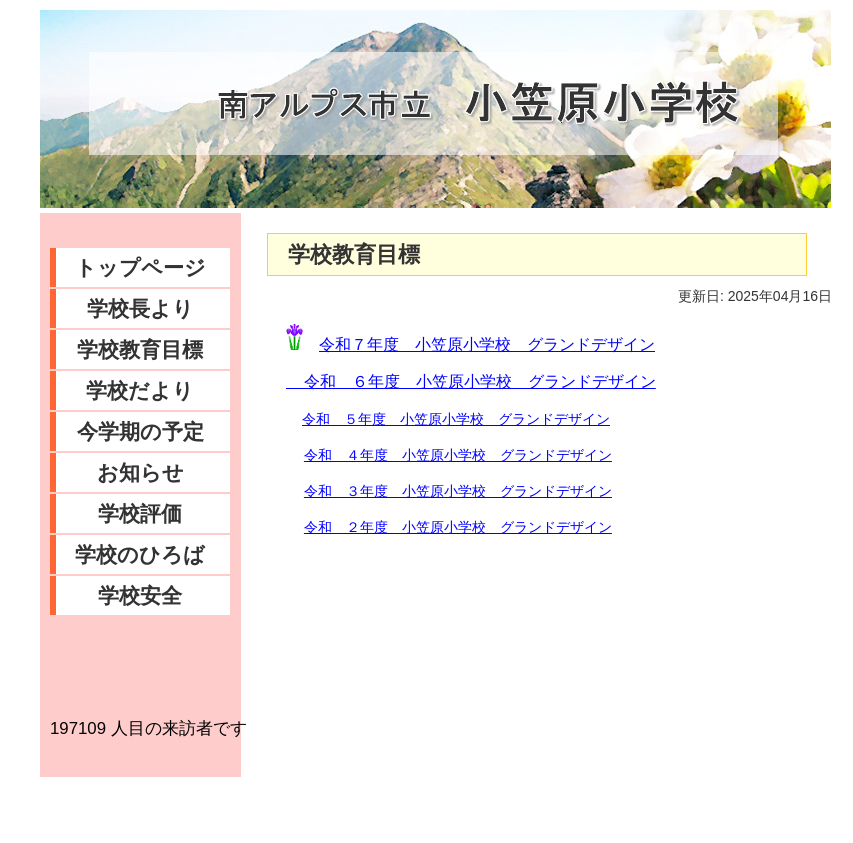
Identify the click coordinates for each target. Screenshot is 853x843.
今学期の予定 (140, 431)
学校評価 (140, 513)
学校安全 (140, 595)
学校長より (140, 308)
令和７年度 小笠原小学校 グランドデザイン (487, 344)
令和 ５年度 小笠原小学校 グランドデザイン (456, 419)
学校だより (140, 390)
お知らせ (140, 472)
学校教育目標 (140, 349)
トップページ (140, 267)
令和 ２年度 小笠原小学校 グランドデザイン (458, 527)
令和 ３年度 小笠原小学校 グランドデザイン (458, 491)
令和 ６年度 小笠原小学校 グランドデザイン (471, 381)
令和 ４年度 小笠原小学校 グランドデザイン (458, 455)
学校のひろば (140, 554)
